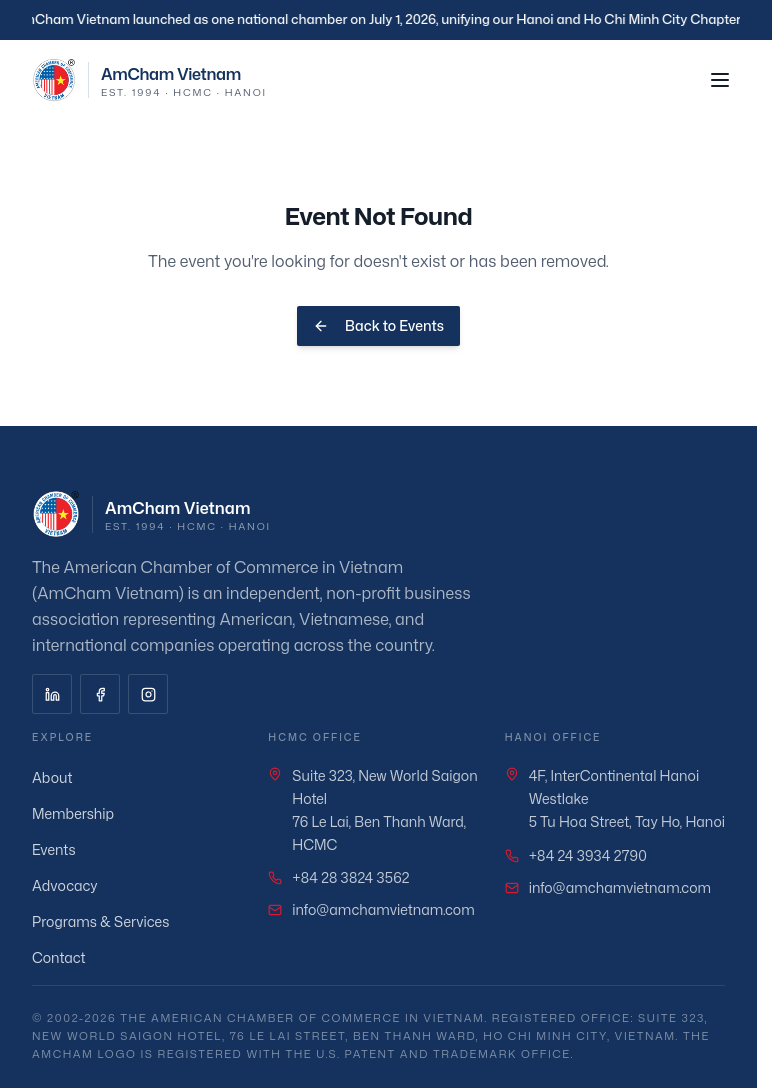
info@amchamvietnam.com (383, 909)
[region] (386, 20)
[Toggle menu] (720, 80)
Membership (82, 813)
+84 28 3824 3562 (350, 877)
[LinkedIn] (52, 694)
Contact (68, 957)
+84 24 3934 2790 (588, 855)
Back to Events (378, 325)
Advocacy (74, 885)
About (61, 777)
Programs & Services (109, 921)
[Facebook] (100, 694)
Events (63, 849)
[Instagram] (148, 694)
